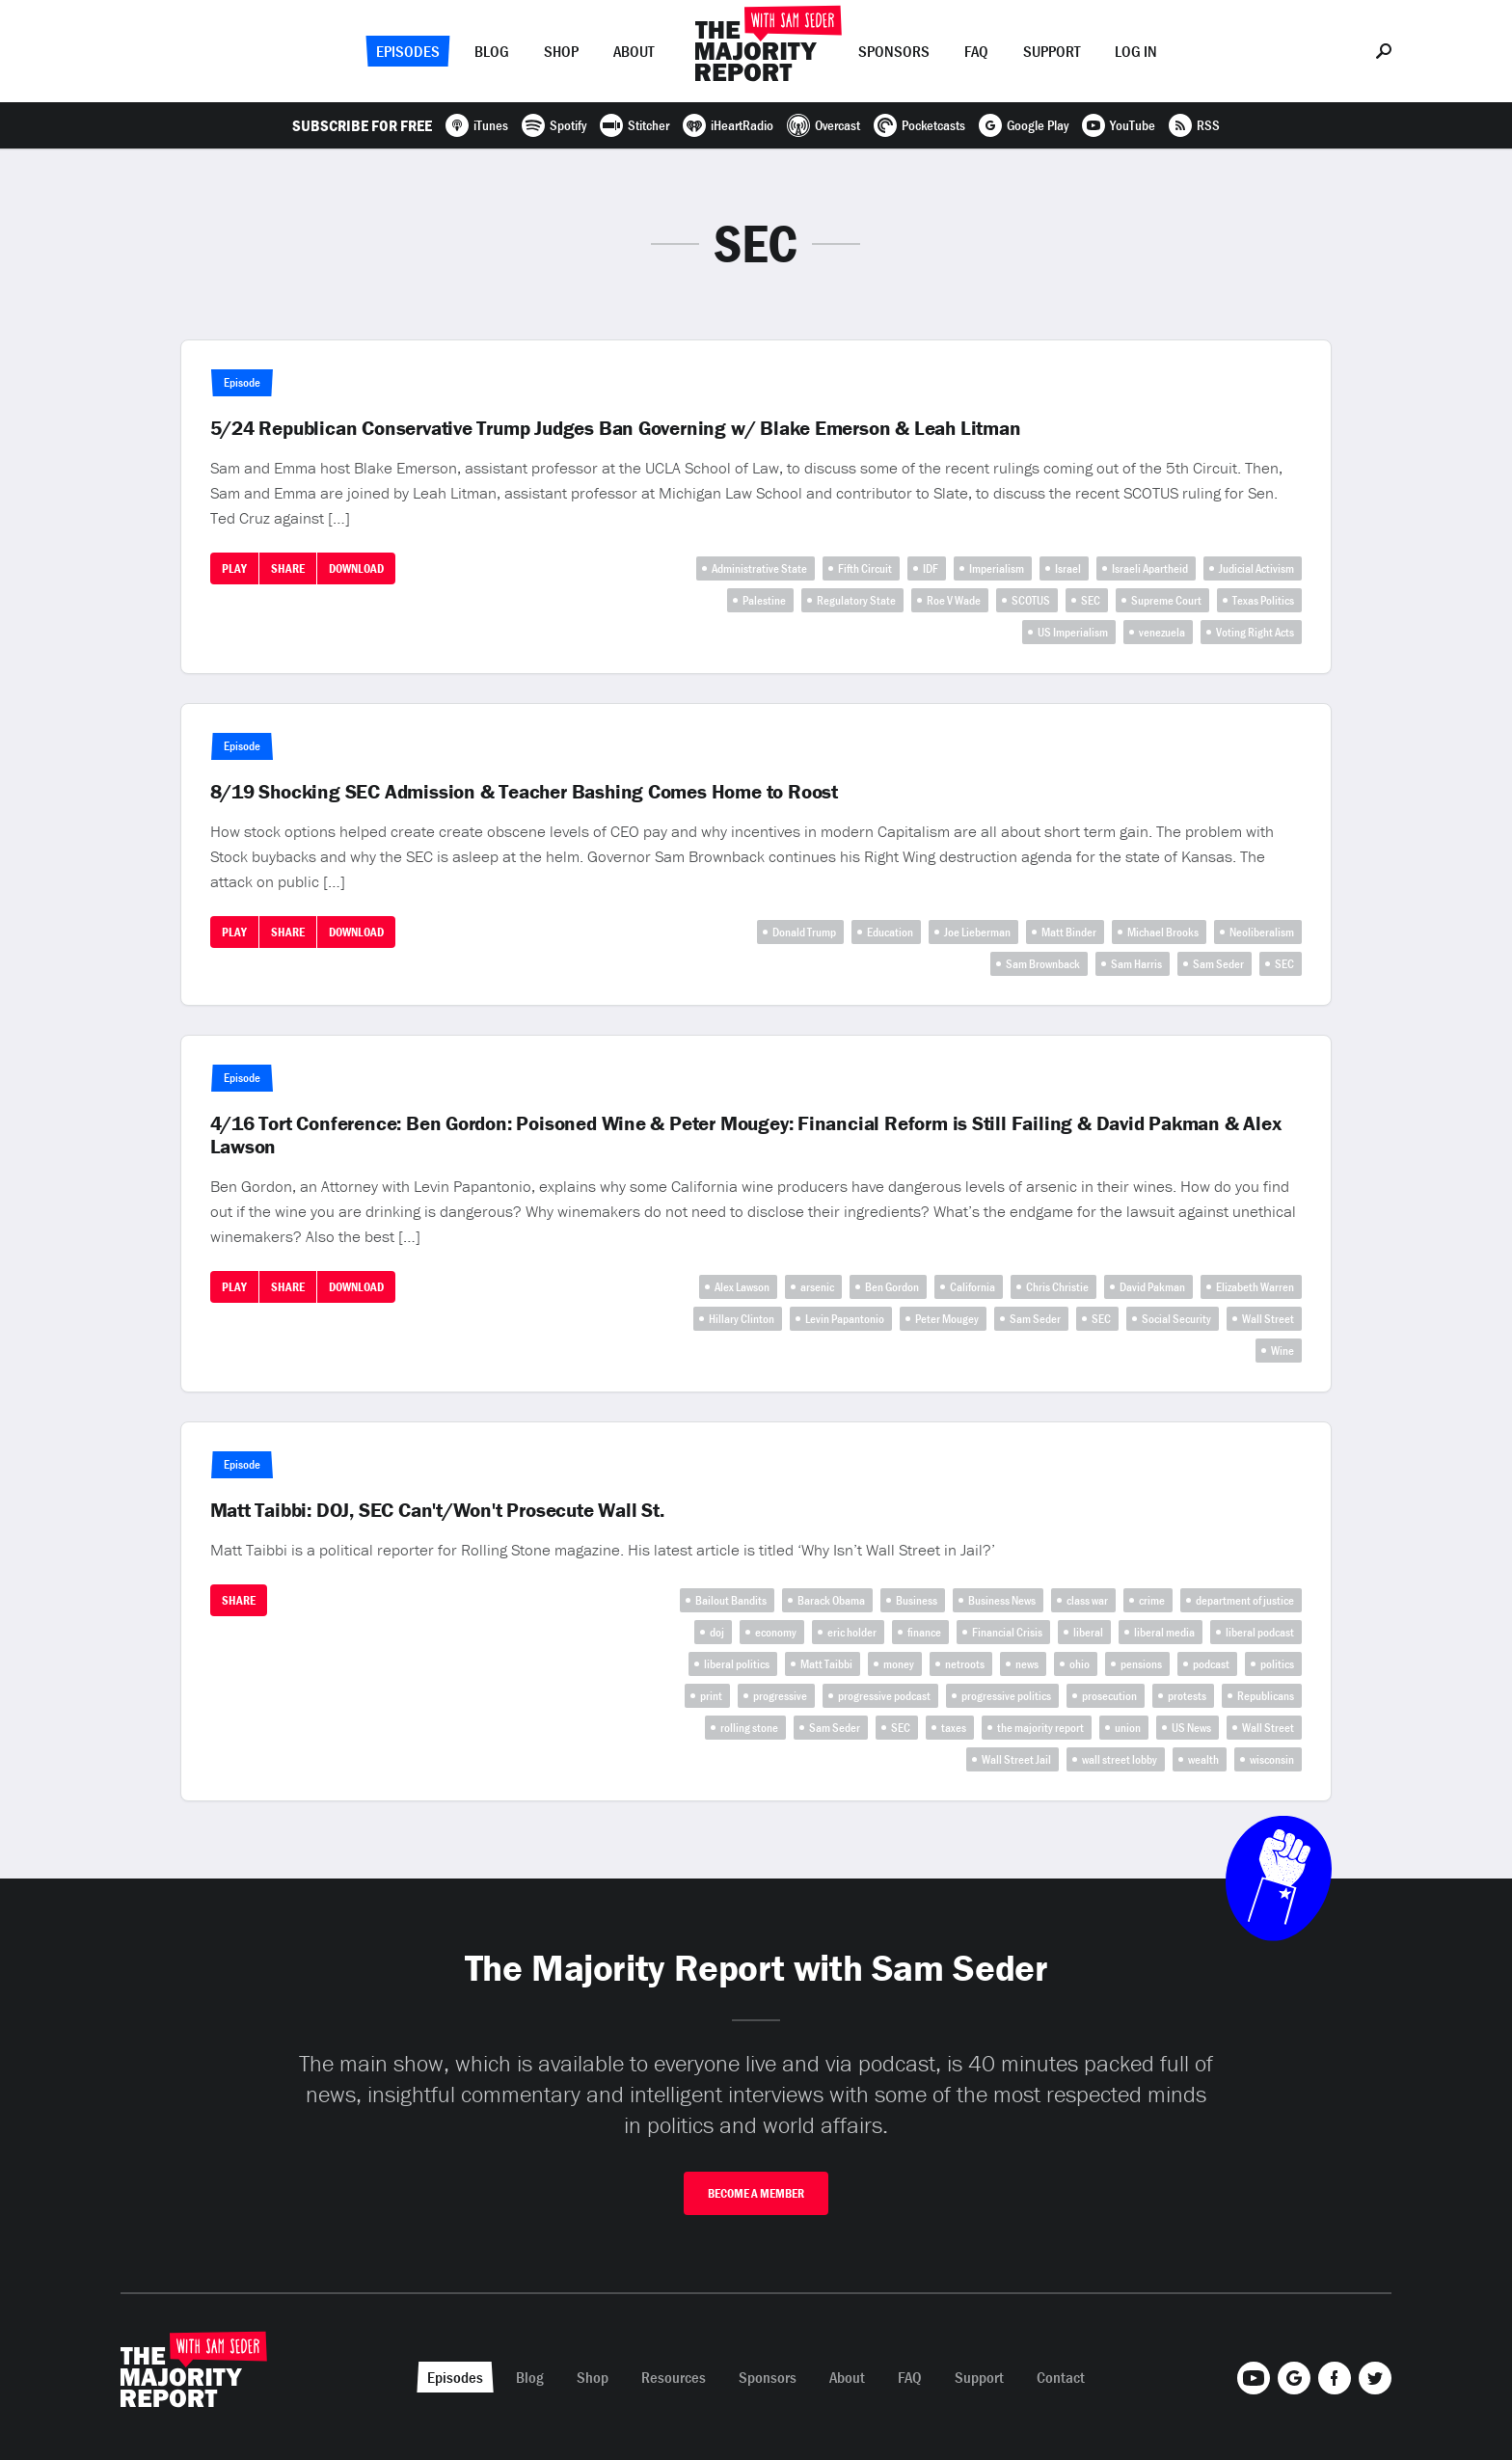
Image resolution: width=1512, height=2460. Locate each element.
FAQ (976, 51)
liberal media (1164, 1632)
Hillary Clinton (741, 1319)
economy (775, 1632)
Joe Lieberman (977, 932)
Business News (1002, 1600)
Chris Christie (1057, 1287)
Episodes (408, 51)
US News (1191, 1727)
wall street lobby (1119, 1759)
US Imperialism (1073, 632)
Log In (1136, 51)
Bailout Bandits (731, 1600)
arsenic (817, 1287)
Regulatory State (856, 600)
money (898, 1664)
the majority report (1040, 1727)
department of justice (1245, 1600)
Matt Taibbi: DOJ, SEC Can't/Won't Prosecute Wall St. (437, 1510)
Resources (673, 2377)
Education (890, 932)
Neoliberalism (1261, 932)
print (711, 1696)
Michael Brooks (1163, 932)
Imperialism (996, 568)
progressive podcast (884, 1696)
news (1027, 1664)
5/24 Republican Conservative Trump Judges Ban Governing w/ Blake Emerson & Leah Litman (615, 428)
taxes (953, 1727)
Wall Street (1268, 1319)
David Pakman (1152, 1287)
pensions (1141, 1664)
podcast (1211, 1664)
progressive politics (1006, 1696)
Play (234, 568)
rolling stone (749, 1727)
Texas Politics (1263, 600)
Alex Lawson (742, 1287)
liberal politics (737, 1664)
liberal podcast (1260, 1632)
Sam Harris (1136, 964)
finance (924, 1632)
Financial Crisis (1007, 1632)
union (1128, 1727)
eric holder (852, 1632)
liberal (1088, 1632)
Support (1051, 51)
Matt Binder (1068, 932)
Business (916, 1600)
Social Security (1176, 1319)
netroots (965, 1664)
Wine (1282, 1350)
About (633, 51)
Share (288, 568)
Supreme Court (1166, 600)
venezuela (1162, 632)
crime (1152, 1600)
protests (1187, 1696)
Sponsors (894, 51)
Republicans (1265, 1696)
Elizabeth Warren (1255, 1287)
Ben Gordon (892, 1287)
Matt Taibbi (826, 1664)
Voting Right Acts (1255, 632)
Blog (491, 51)
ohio (1079, 1664)
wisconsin (1272, 1759)
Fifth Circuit (865, 568)
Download (356, 568)
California (972, 1287)
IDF (930, 568)
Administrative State (759, 568)
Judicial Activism (1256, 568)
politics (1277, 1664)
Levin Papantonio (844, 1319)
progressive (780, 1696)
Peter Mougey (947, 1319)
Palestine (764, 600)
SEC (1090, 600)
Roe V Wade (954, 600)
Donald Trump (804, 932)
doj (717, 1632)
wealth (1203, 1759)
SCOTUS (1031, 600)
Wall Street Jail (1016, 1759)
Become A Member (756, 2193)
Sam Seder (1218, 964)
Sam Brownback (1043, 964)
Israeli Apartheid (1150, 568)
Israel (1068, 568)
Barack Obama (831, 1600)
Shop (561, 51)
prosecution (1109, 1696)
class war (1087, 1600)
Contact (1061, 2377)
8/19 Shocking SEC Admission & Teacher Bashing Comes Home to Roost (524, 791)
